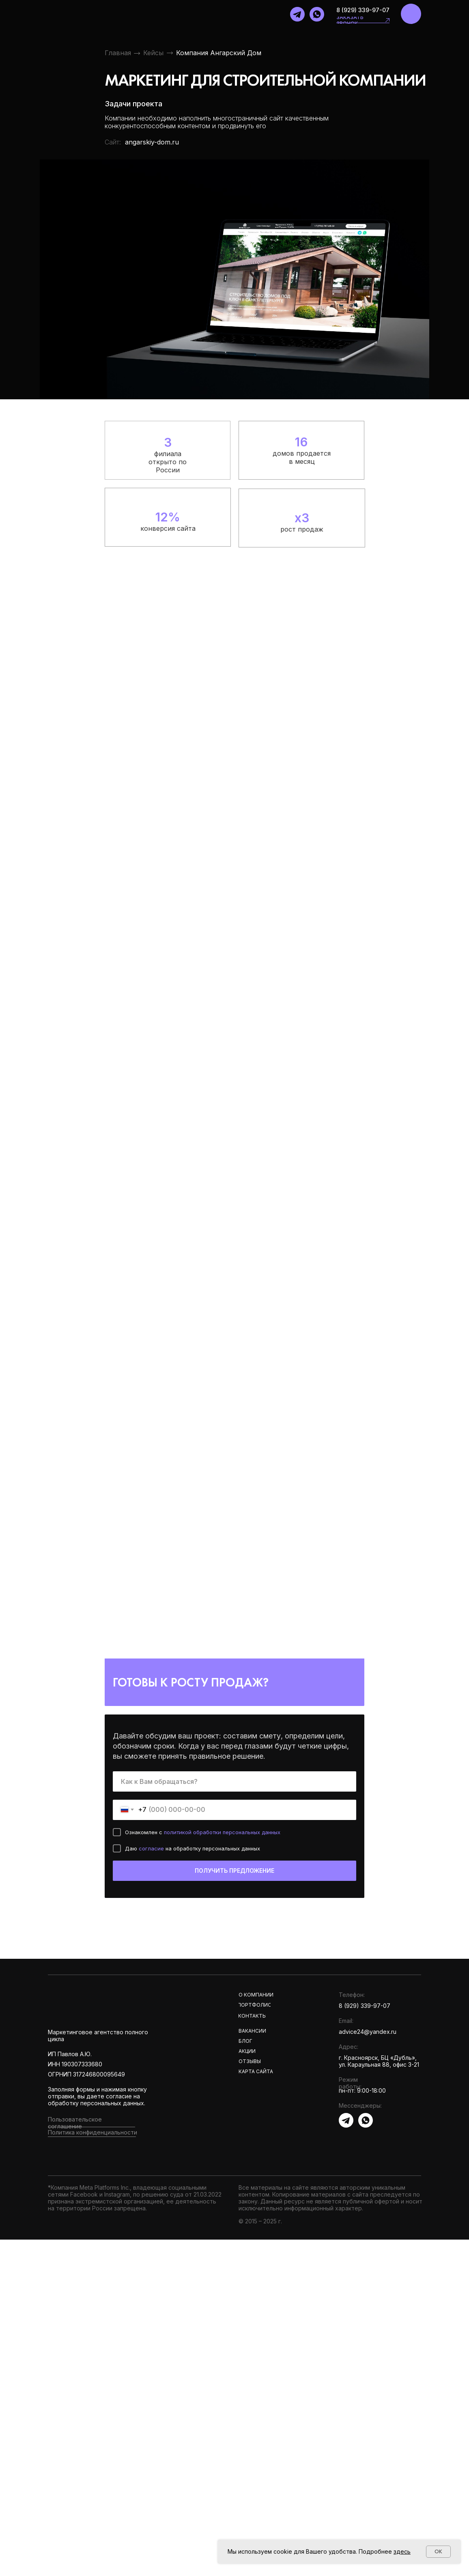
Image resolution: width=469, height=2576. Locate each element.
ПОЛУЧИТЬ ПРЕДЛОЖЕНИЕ (234, 1870)
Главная (118, 53)
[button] (387, 20)
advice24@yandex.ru (367, 2031)
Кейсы (153, 53)
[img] (411, 14)
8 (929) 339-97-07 (362, 9)
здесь (402, 2551)
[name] (234, 1781)
